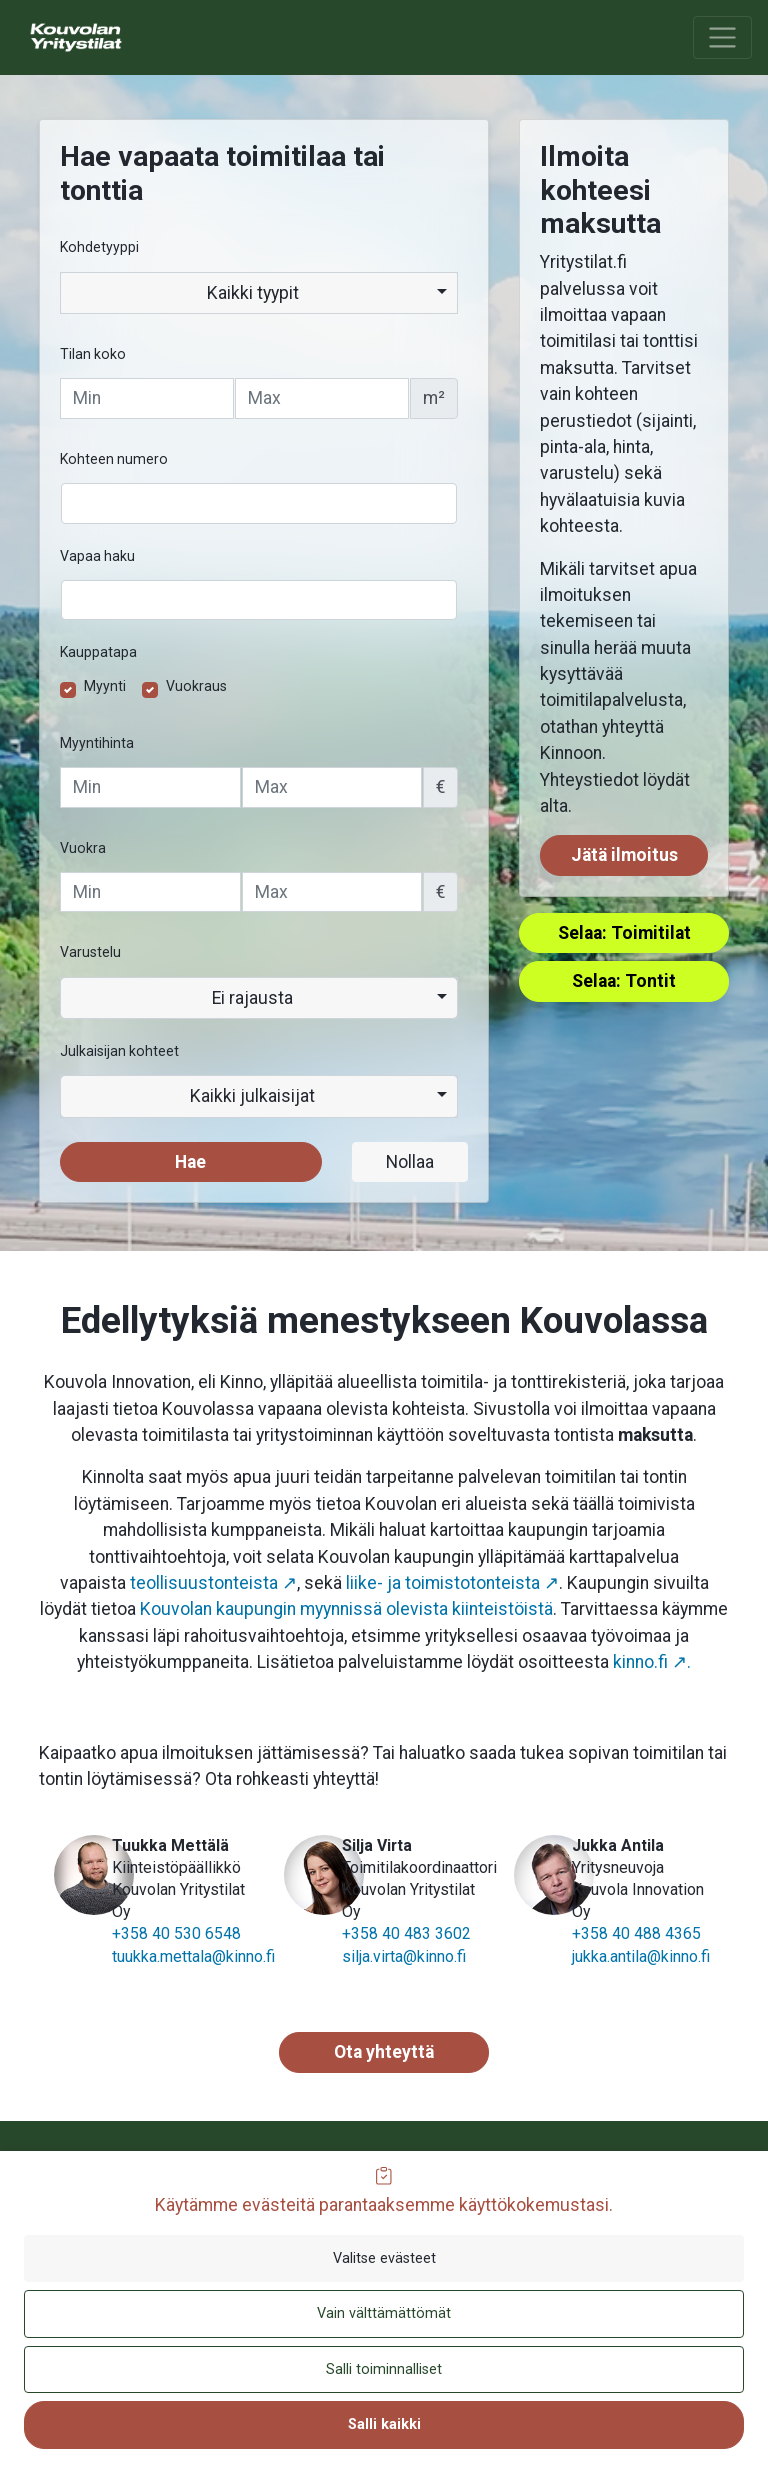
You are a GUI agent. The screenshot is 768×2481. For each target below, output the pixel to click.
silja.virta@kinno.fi (404, 1956)
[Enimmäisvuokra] (332, 892)
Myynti (105, 686)
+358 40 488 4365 (636, 1933)
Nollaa (410, 1162)
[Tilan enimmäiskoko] (322, 398)
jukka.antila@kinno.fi (641, 1956)
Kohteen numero (114, 459)
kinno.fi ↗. (652, 1662)
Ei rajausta (252, 998)
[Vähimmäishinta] (150, 787)
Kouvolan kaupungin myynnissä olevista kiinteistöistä (346, 1609)
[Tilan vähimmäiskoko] (147, 398)
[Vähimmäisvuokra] (150, 892)
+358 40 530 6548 (176, 1933)
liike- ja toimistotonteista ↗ (452, 1583)
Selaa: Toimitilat (624, 933)
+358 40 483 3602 (406, 1933)
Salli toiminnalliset (384, 2369)
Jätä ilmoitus (624, 855)
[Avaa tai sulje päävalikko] (722, 37)
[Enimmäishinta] (332, 787)
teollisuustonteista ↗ (213, 1583)
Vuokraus (196, 686)
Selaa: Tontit (624, 981)
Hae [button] (190, 1162)
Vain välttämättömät (384, 2313)
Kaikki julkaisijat (252, 1096)
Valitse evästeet (384, 2258)
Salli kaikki (384, 2424)
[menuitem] (111, 37)
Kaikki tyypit (253, 293)
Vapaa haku (97, 556)
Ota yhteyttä (384, 2052)
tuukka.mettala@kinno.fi (193, 1956)
